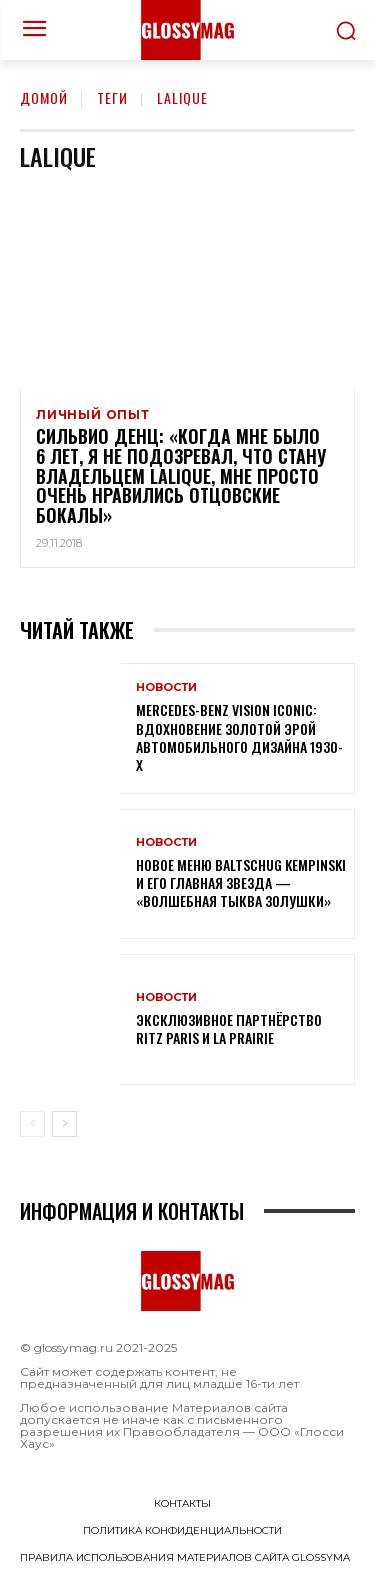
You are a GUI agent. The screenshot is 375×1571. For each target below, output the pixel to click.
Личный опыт (93, 415)
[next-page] (64, 1124)
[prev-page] (32, 1124)
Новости (166, 687)
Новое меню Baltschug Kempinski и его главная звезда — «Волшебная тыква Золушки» (241, 882)
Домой (44, 97)
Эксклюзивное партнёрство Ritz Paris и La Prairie (229, 1028)
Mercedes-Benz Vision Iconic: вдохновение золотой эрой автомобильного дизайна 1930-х (239, 737)
